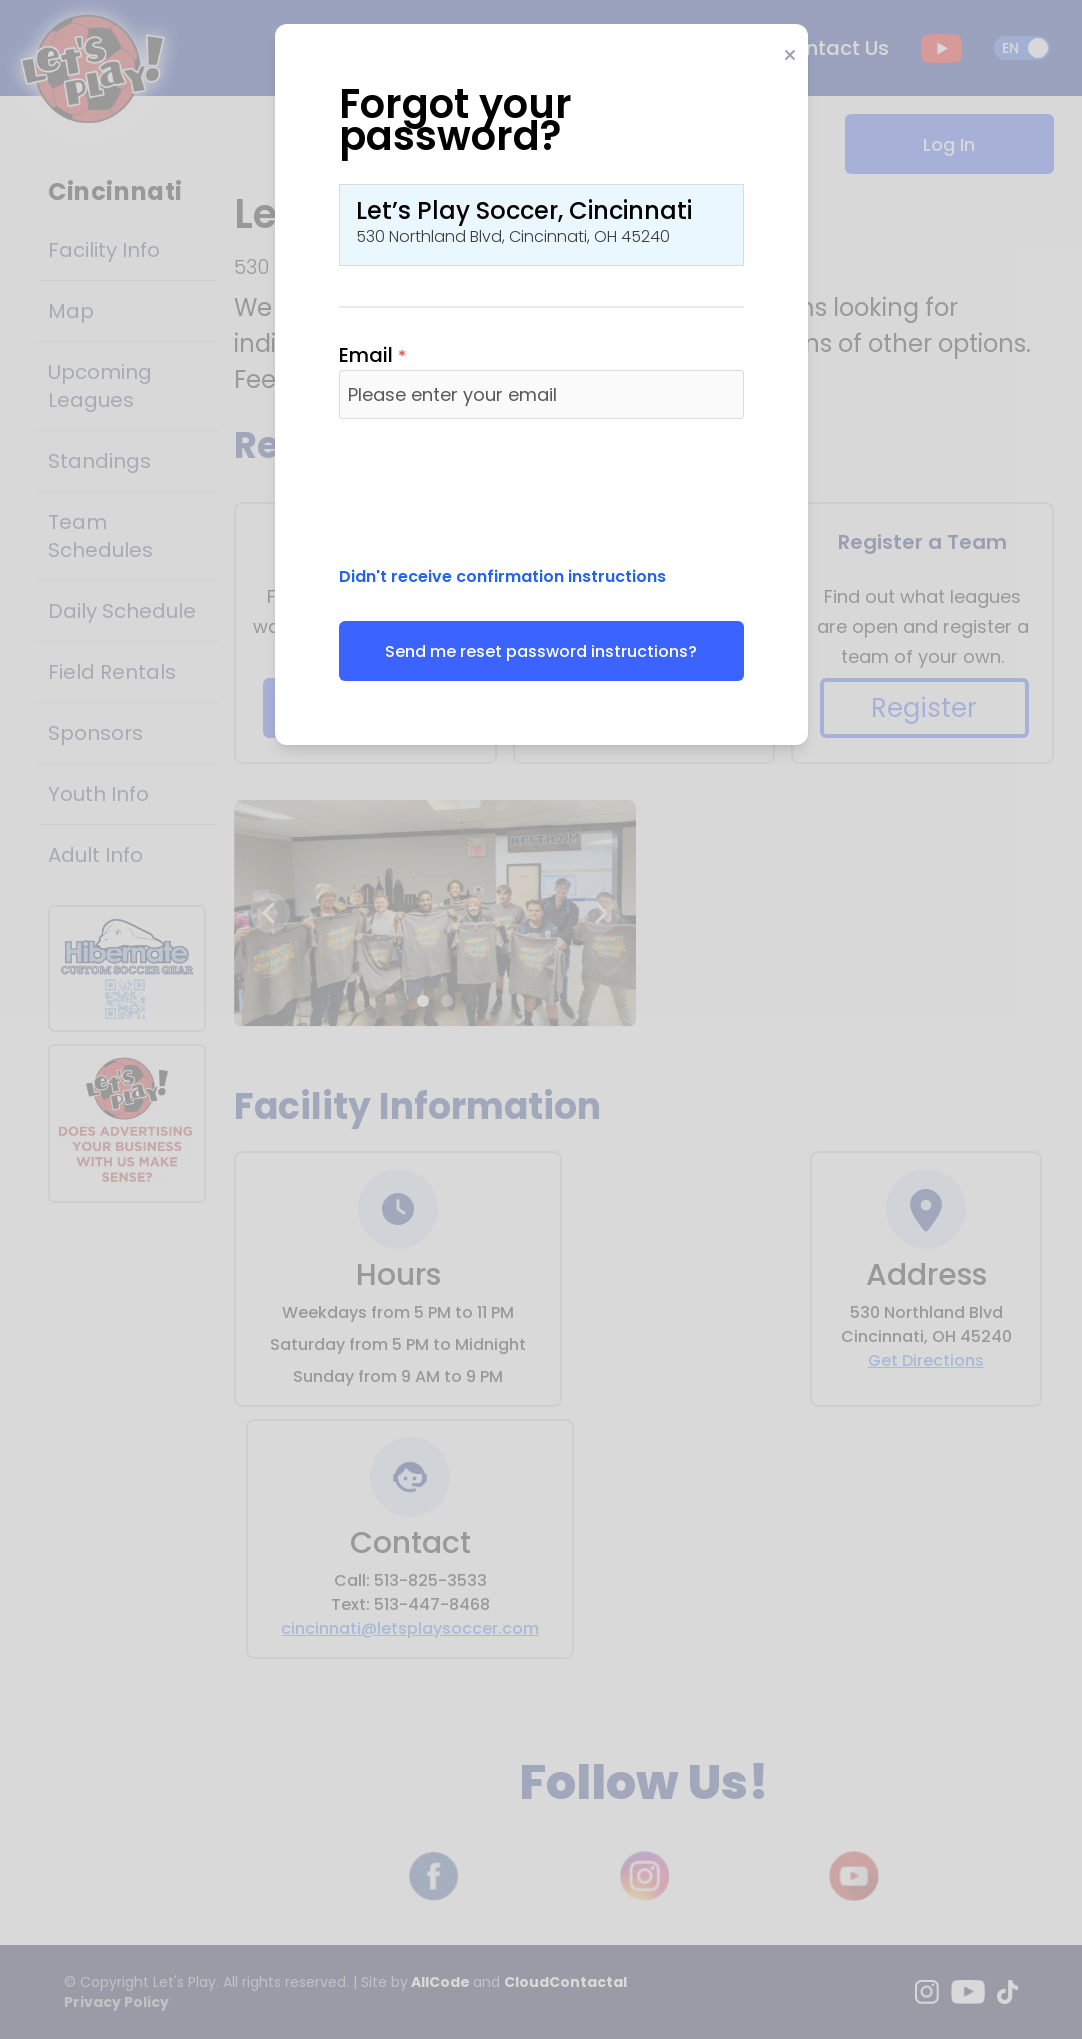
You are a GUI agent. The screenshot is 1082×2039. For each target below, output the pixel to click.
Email (372, 355)
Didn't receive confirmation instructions (502, 576)
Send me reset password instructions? (541, 651)
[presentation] (491, 490)
